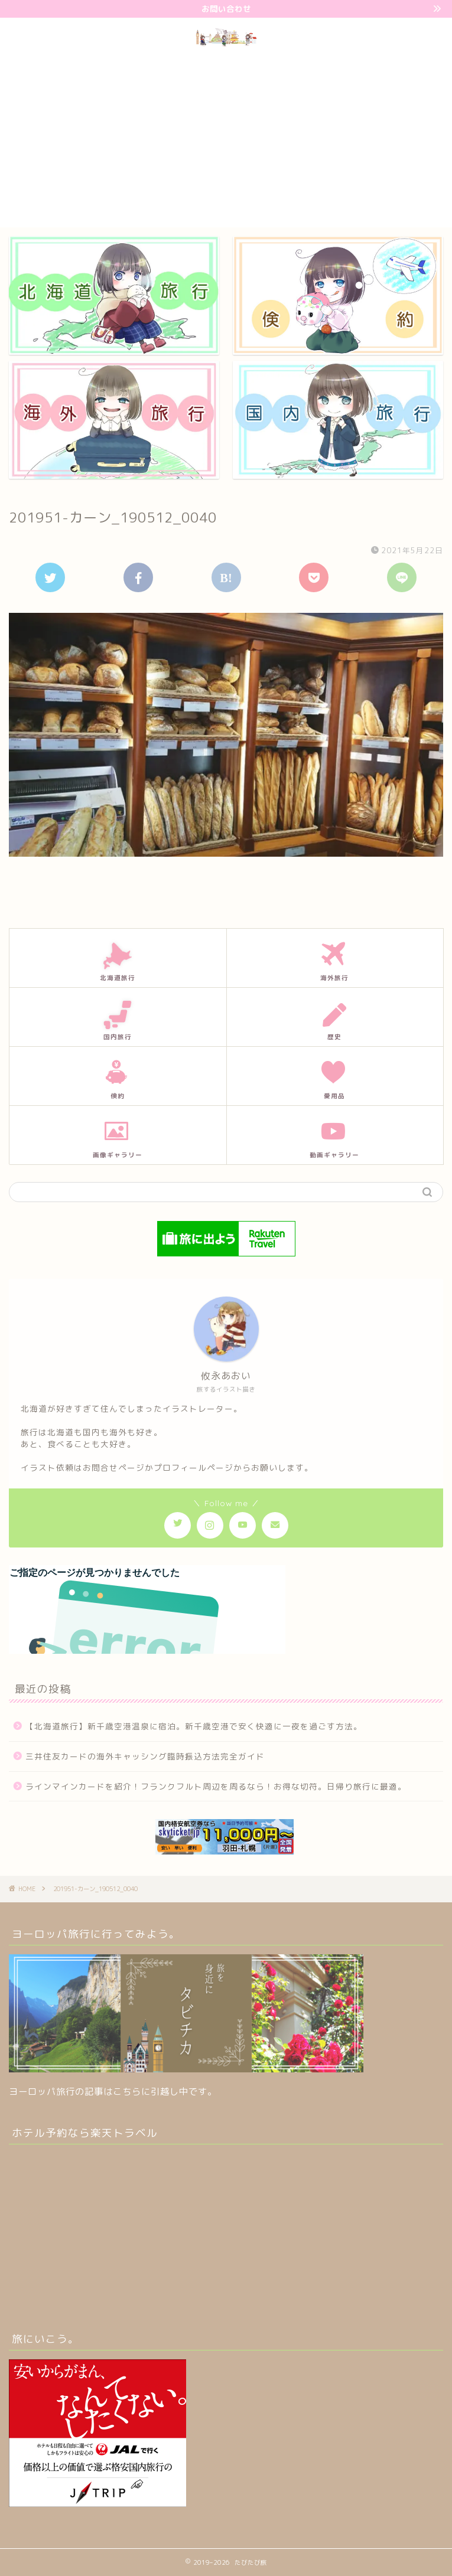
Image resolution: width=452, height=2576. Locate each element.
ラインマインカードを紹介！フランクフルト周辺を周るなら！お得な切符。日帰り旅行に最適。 (216, 1786)
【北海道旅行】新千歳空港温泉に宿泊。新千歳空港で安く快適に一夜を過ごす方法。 (193, 1726)
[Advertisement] (226, 138)
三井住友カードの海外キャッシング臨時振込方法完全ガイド (145, 1756)
